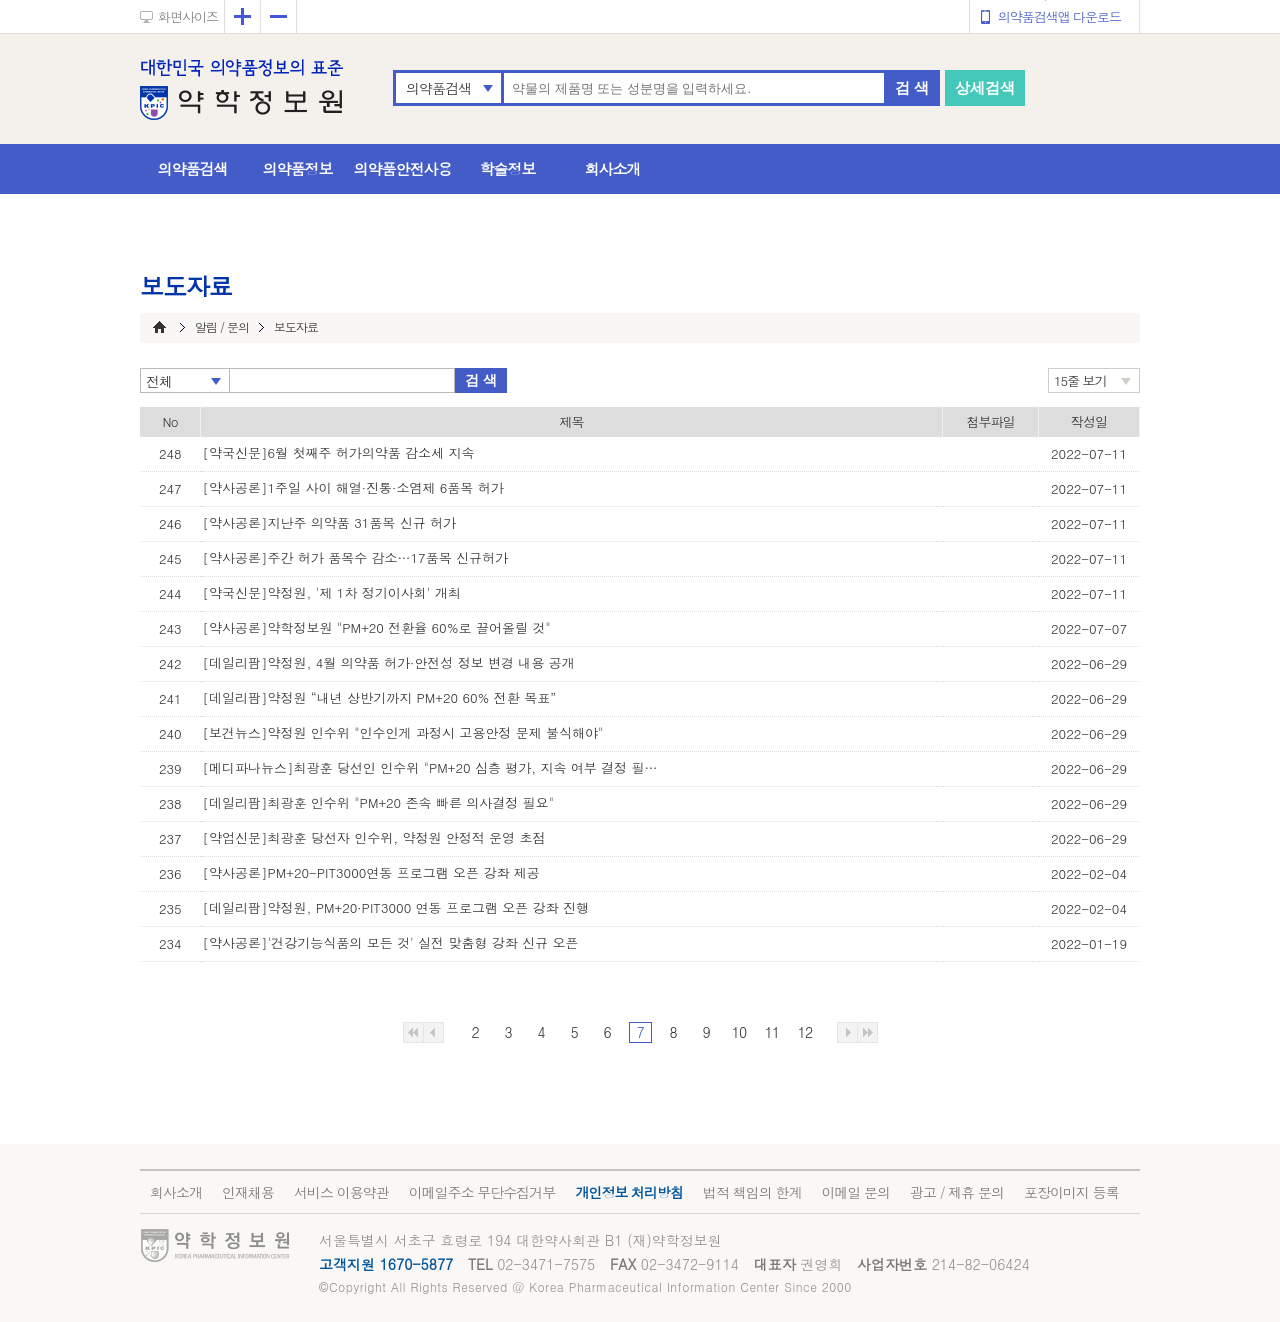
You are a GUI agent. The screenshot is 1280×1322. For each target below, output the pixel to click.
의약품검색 (438, 88)
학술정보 (508, 168)
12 (805, 1032)
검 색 (912, 87)
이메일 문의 (855, 1192)
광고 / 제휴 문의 (957, 1192)
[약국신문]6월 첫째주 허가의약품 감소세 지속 (339, 452)
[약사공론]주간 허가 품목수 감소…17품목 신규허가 (356, 557)
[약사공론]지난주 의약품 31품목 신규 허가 (330, 522)
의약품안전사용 (403, 168)
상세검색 (985, 87)
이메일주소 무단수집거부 (482, 1192)
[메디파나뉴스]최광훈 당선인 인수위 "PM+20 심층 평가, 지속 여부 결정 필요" (433, 767)
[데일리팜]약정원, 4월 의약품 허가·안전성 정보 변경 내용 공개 (389, 662)
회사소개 (613, 168)
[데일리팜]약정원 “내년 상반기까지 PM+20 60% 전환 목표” (380, 697)
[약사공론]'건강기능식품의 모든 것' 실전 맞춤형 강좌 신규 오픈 (391, 942)
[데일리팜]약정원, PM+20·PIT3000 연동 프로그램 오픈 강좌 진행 (396, 907)
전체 (159, 381)
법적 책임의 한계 (752, 1192)
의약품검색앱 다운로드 (1059, 16)
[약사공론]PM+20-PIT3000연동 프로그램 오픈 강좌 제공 (371, 872)
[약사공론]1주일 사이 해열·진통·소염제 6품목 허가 (353, 487)
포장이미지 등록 (1071, 1192)
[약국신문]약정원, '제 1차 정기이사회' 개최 (332, 592)
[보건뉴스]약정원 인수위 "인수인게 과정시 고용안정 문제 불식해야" (403, 732)
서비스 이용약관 (341, 1192)
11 (772, 1032)
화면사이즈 (188, 16)
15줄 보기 (1080, 380)
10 (739, 1032)
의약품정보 (298, 168)
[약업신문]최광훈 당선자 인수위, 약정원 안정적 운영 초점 (374, 837)
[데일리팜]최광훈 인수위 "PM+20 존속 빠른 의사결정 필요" (378, 802)
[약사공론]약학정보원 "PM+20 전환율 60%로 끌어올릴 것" (377, 627)
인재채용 (248, 1192)
